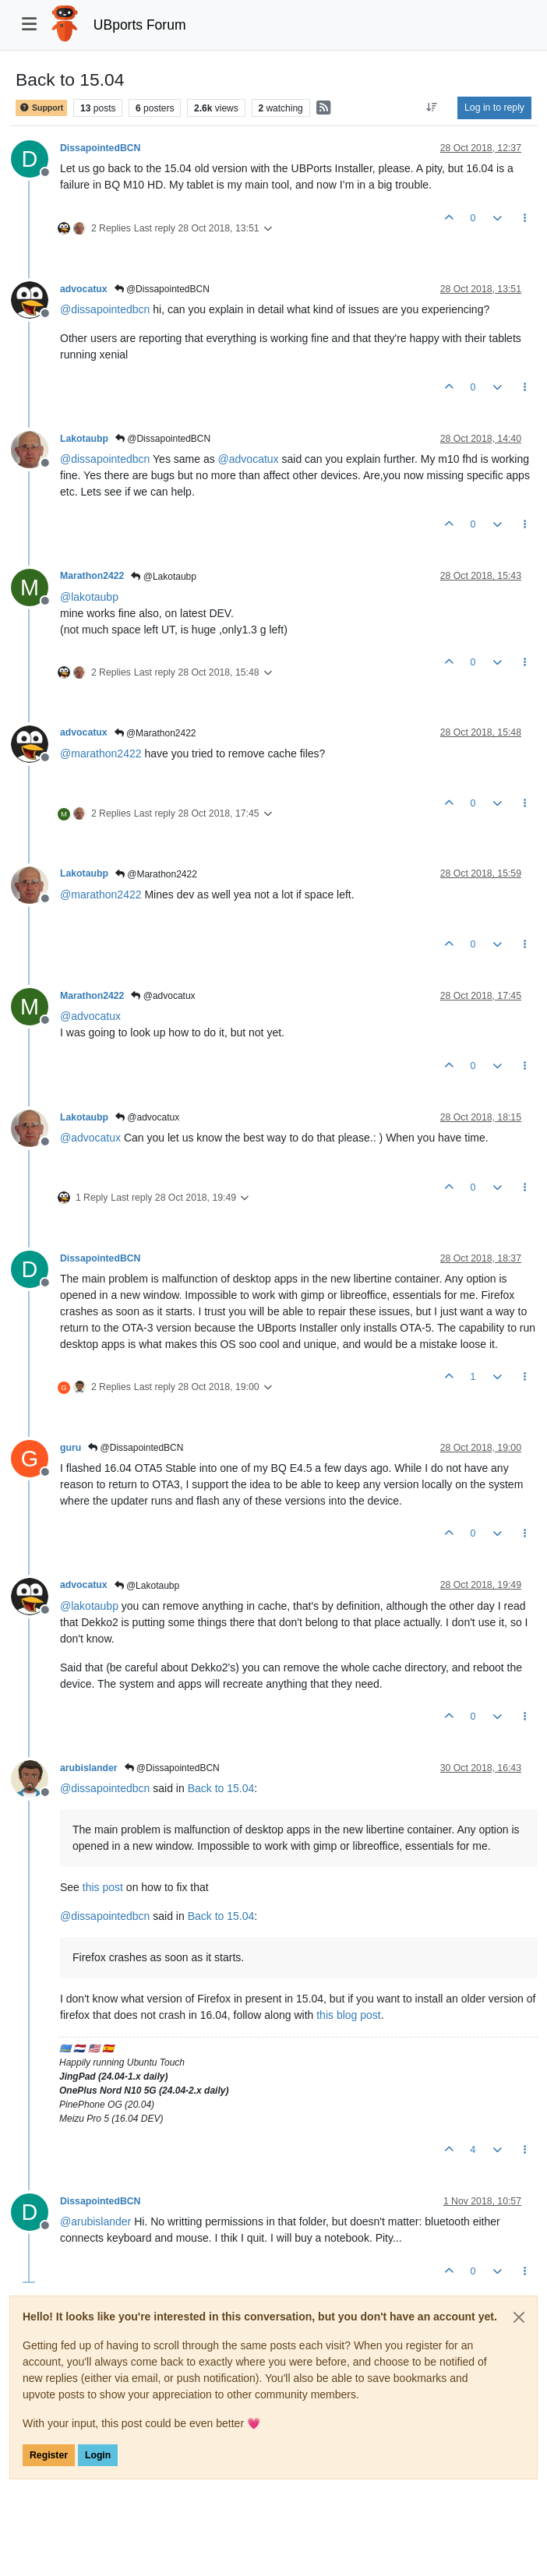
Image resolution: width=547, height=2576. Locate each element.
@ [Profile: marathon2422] (101, 753)
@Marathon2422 (155, 733)
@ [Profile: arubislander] (95, 2221)
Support (41, 108)
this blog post (348, 2015)
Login (98, 2455)
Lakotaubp (84, 438)
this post (103, 1887)
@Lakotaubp (163, 576)
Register (49, 2455)
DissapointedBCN (100, 148)
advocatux (84, 289)
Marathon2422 (92, 575)
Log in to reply (494, 107)
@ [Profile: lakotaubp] (89, 597)
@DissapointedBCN (162, 289)
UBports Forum (140, 25)
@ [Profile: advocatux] (248, 459)
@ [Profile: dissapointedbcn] (105, 309)
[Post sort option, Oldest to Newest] (432, 107)
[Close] (519, 2317)
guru (70, 1447)
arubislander (89, 1768)
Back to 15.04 (221, 1788)
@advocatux (163, 995)
